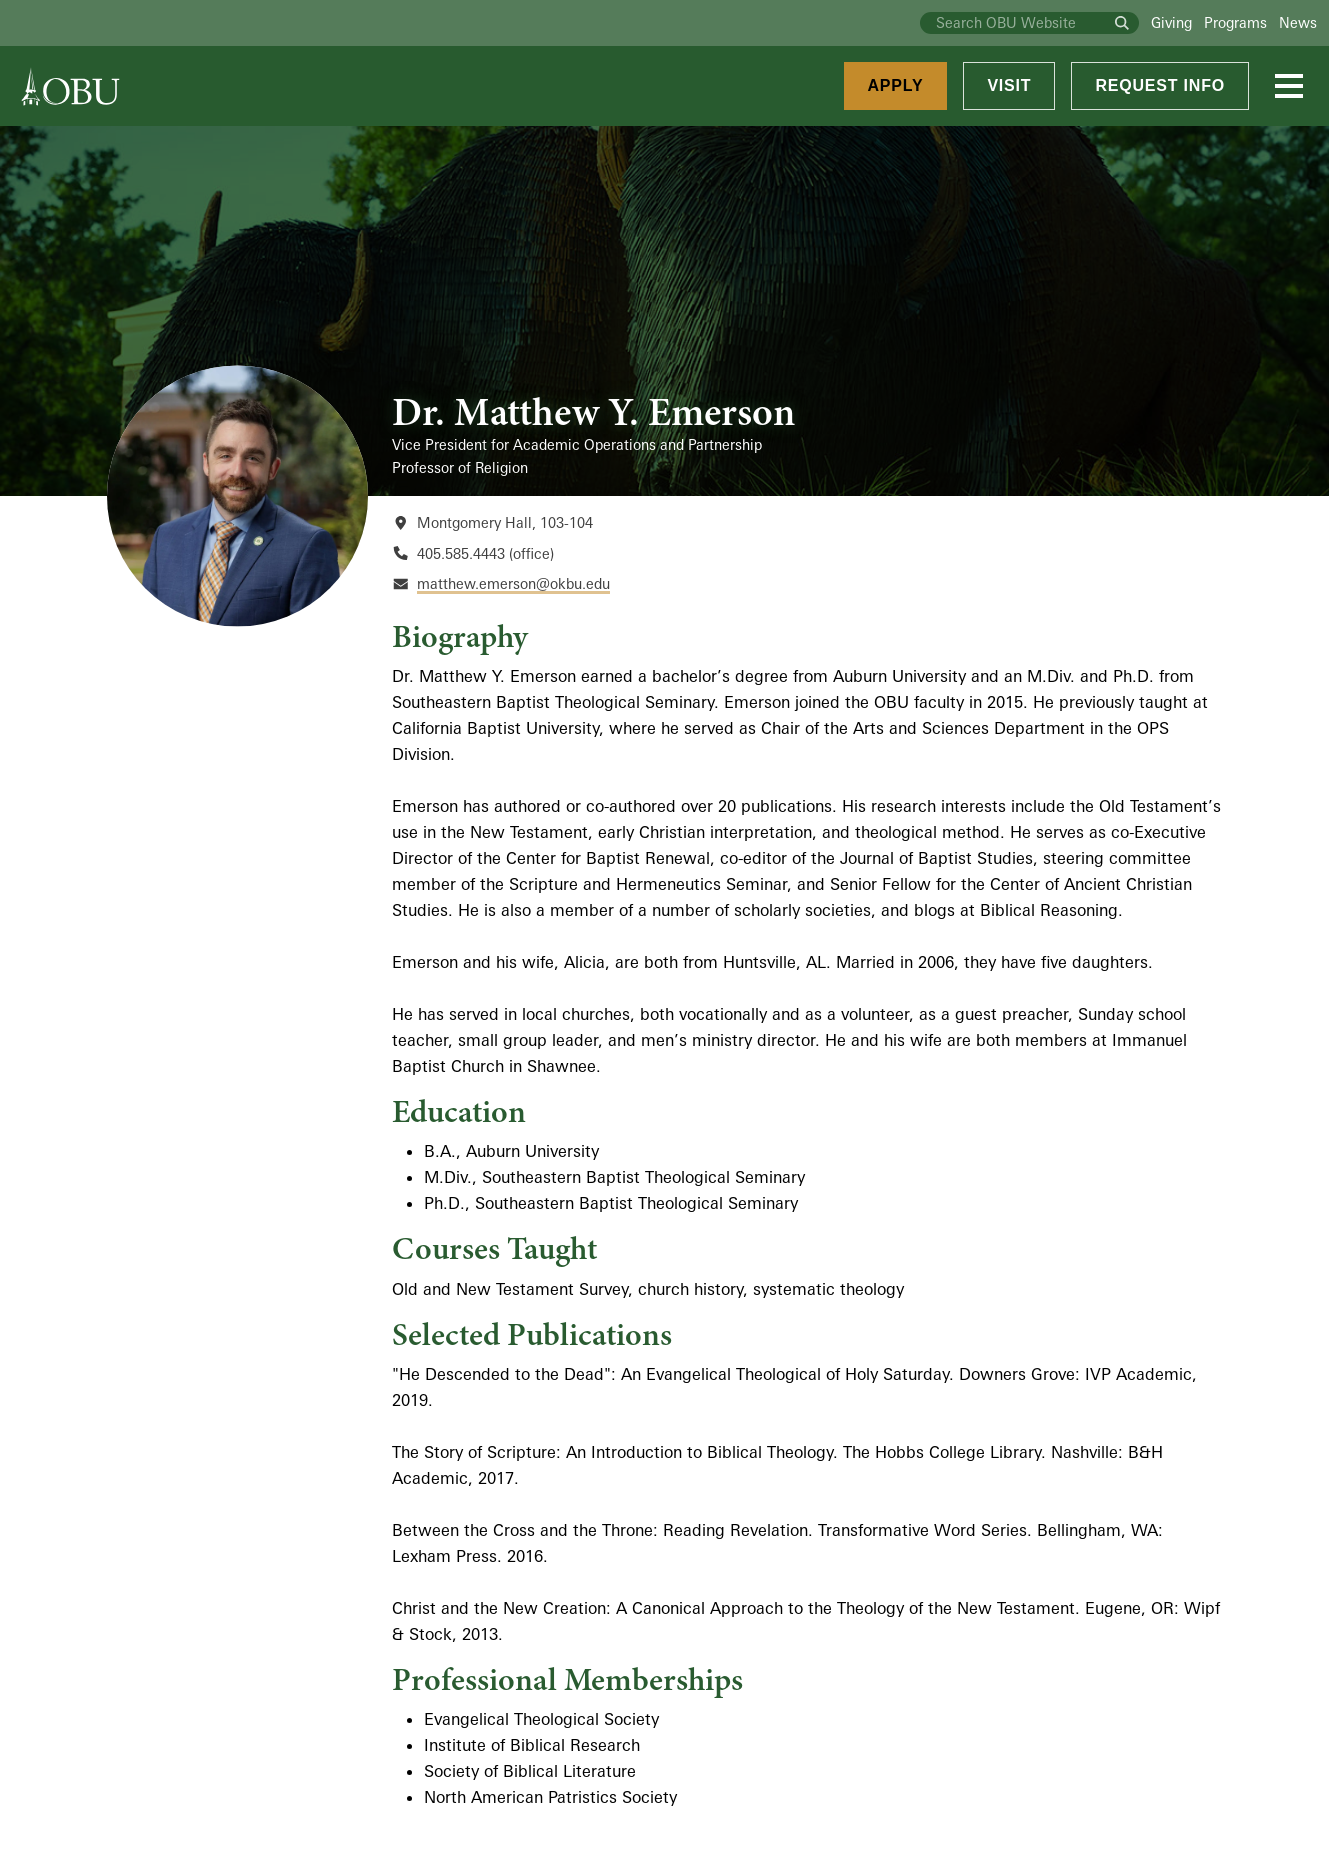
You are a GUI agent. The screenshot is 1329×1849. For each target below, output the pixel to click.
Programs (1235, 22)
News (1298, 22)
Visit (1009, 85)
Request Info (1160, 85)
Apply (896, 85)
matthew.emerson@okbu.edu (513, 583)
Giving (1171, 22)
